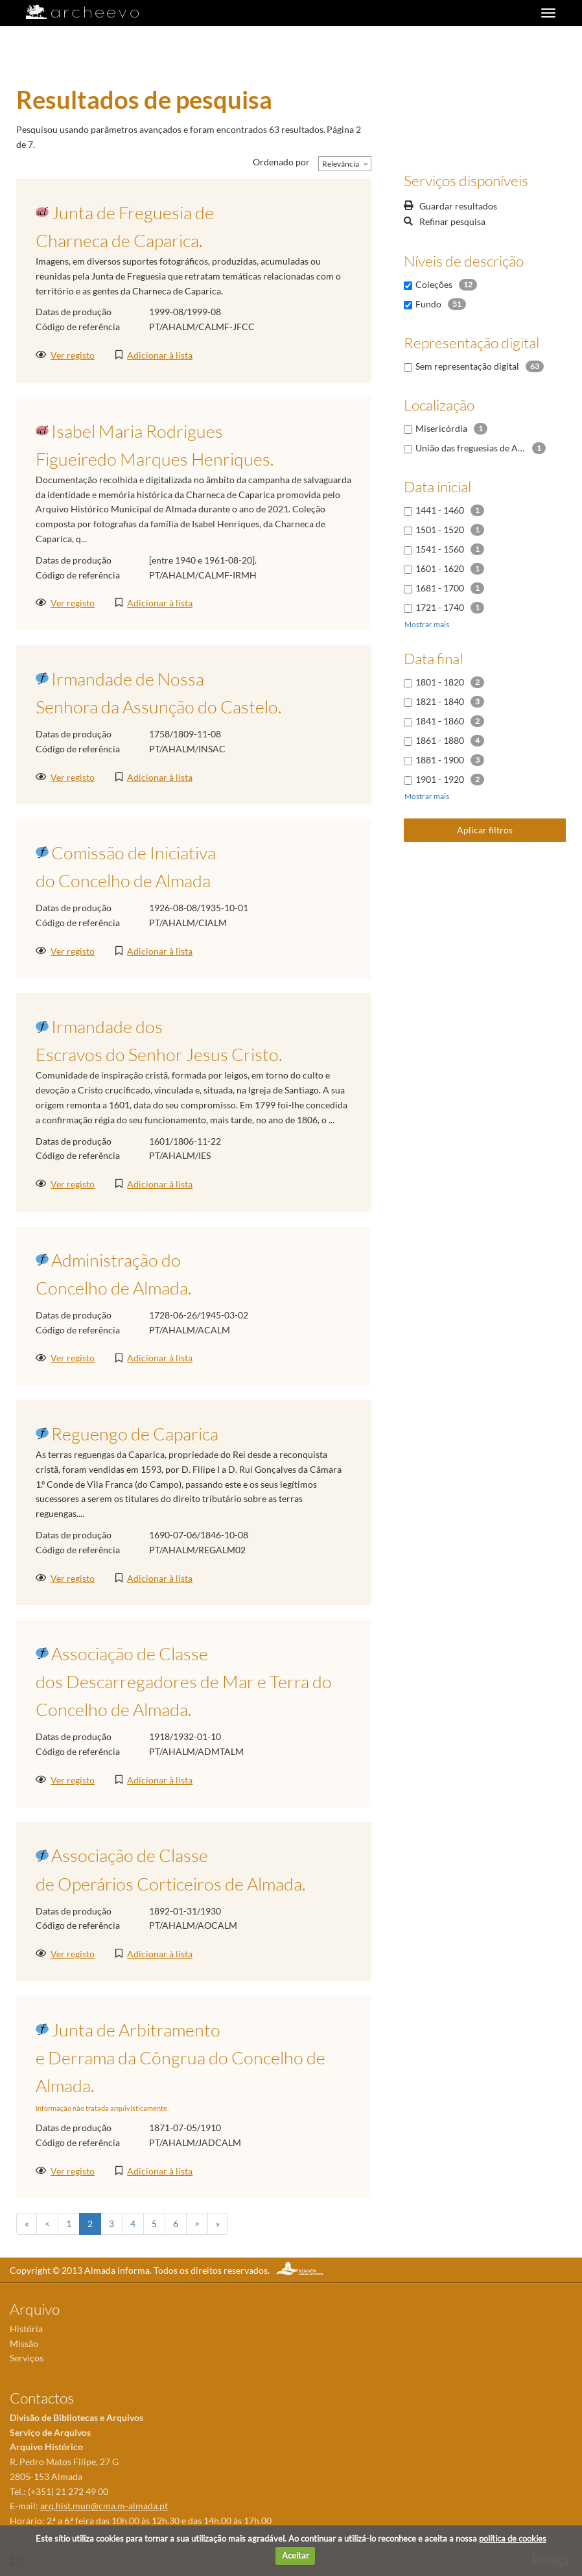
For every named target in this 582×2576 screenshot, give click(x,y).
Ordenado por (281, 161)
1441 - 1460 (439, 510)
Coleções (433, 284)
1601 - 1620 (439, 568)
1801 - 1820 (439, 681)
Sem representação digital (467, 366)
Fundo (428, 303)
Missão (24, 2343)
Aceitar (295, 2555)
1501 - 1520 (439, 529)
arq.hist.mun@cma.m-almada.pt (104, 2505)
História (26, 2328)
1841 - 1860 (439, 720)
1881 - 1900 (439, 759)
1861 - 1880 (439, 740)
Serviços (26, 2357)
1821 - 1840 (439, 701)
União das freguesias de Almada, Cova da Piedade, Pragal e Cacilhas (470, 447)
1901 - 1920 (439, 779)
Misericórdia (441, 428)
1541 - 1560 (439, 549)
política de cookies (512, 2538)
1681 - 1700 (439, 587)
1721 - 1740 (439, 607)
